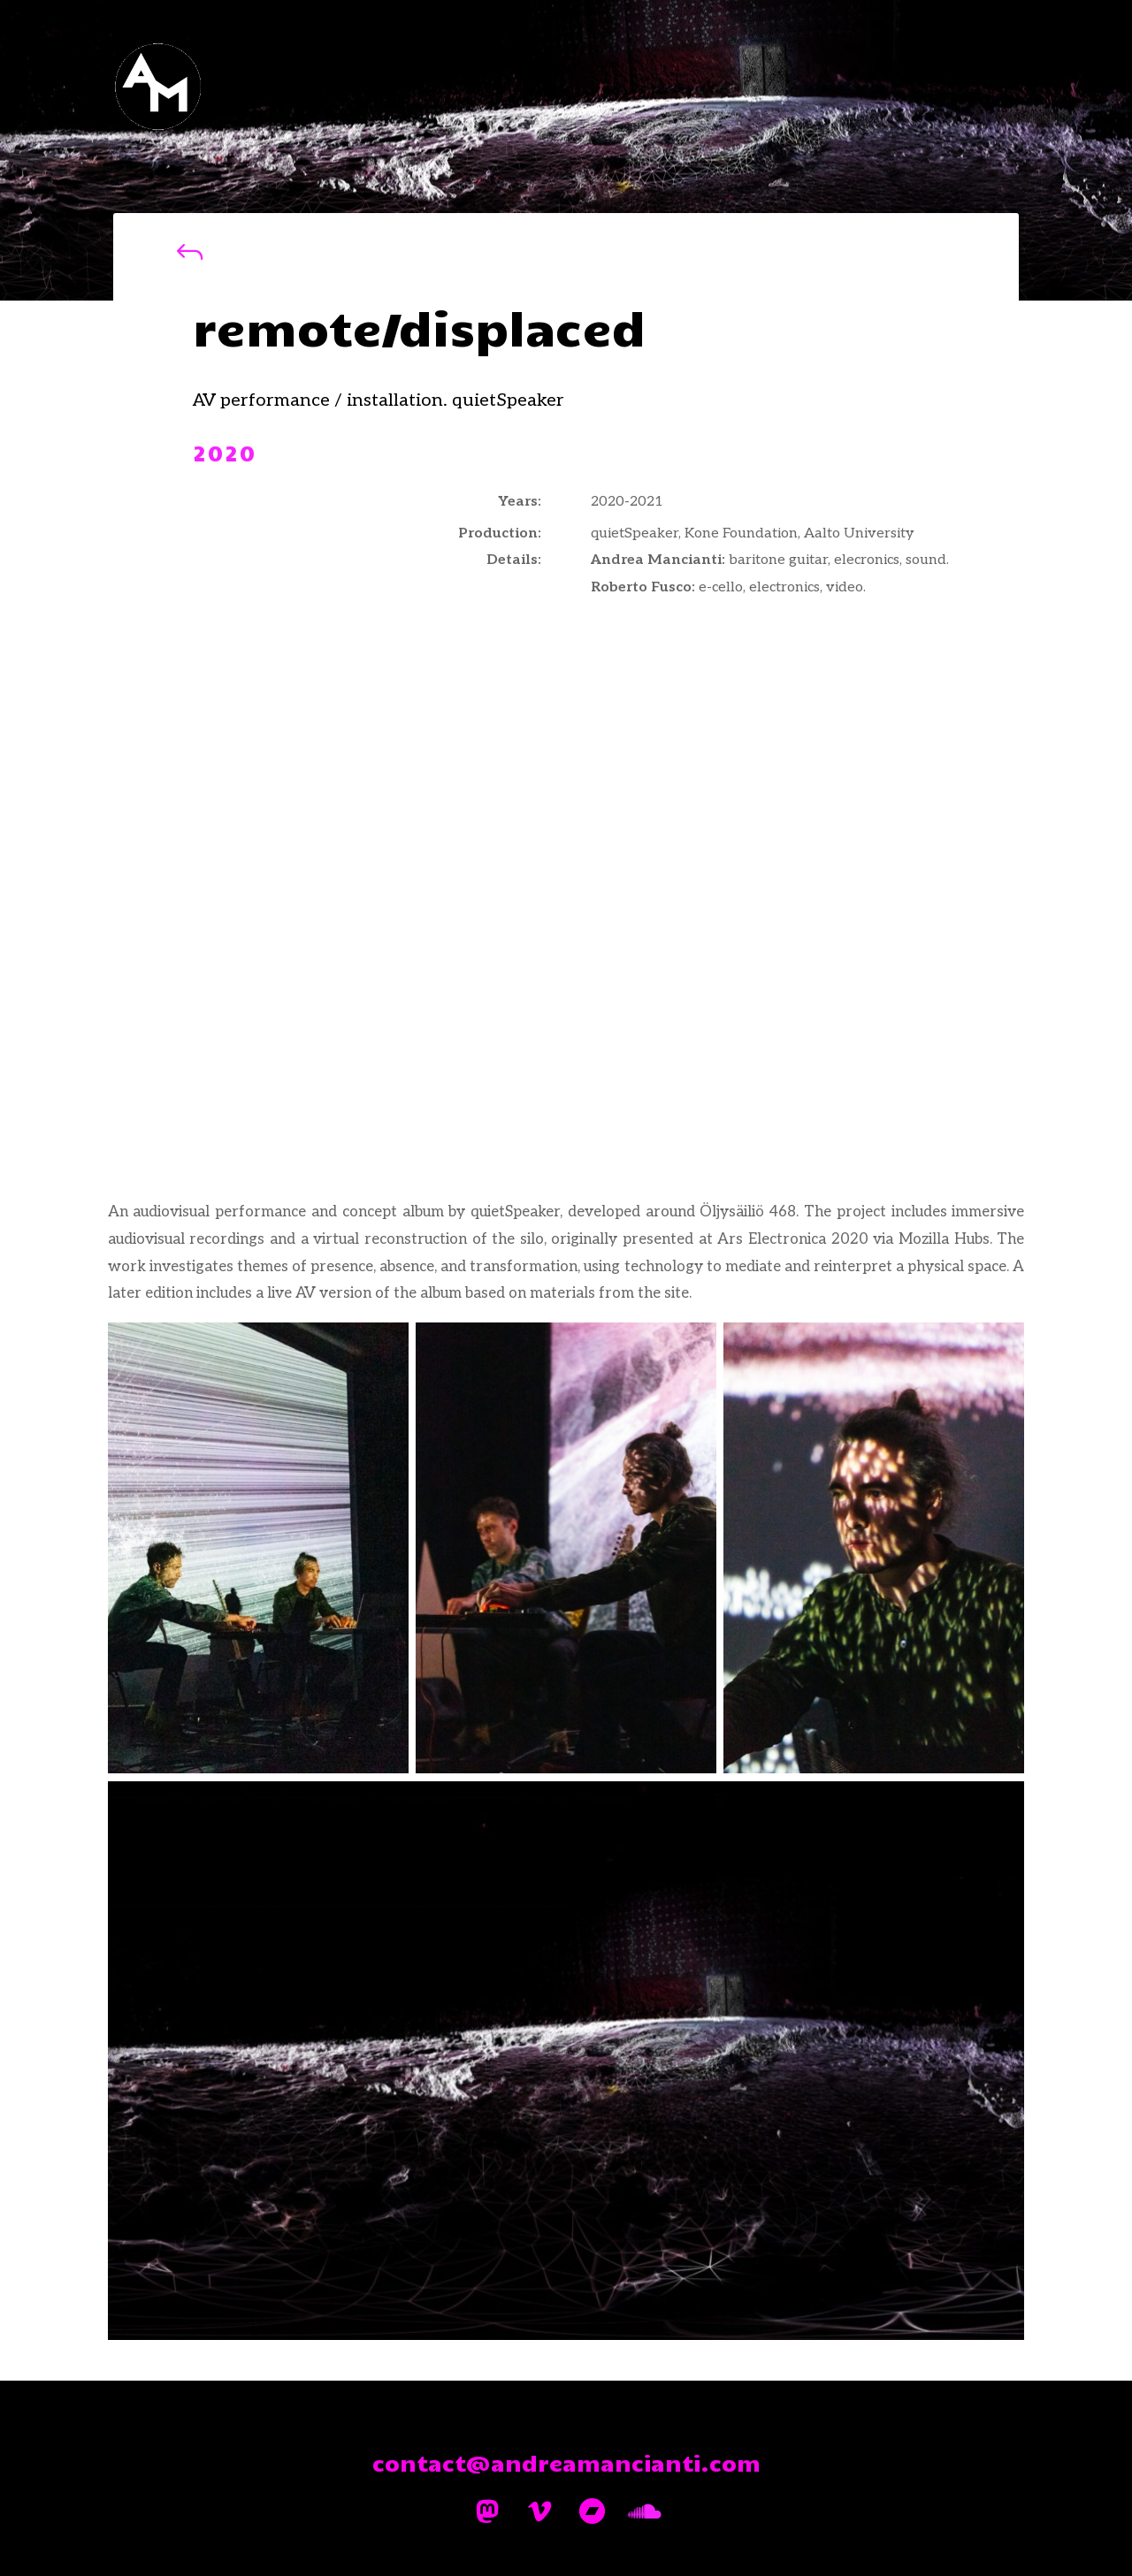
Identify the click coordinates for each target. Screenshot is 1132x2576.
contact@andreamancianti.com (566, 2462)
